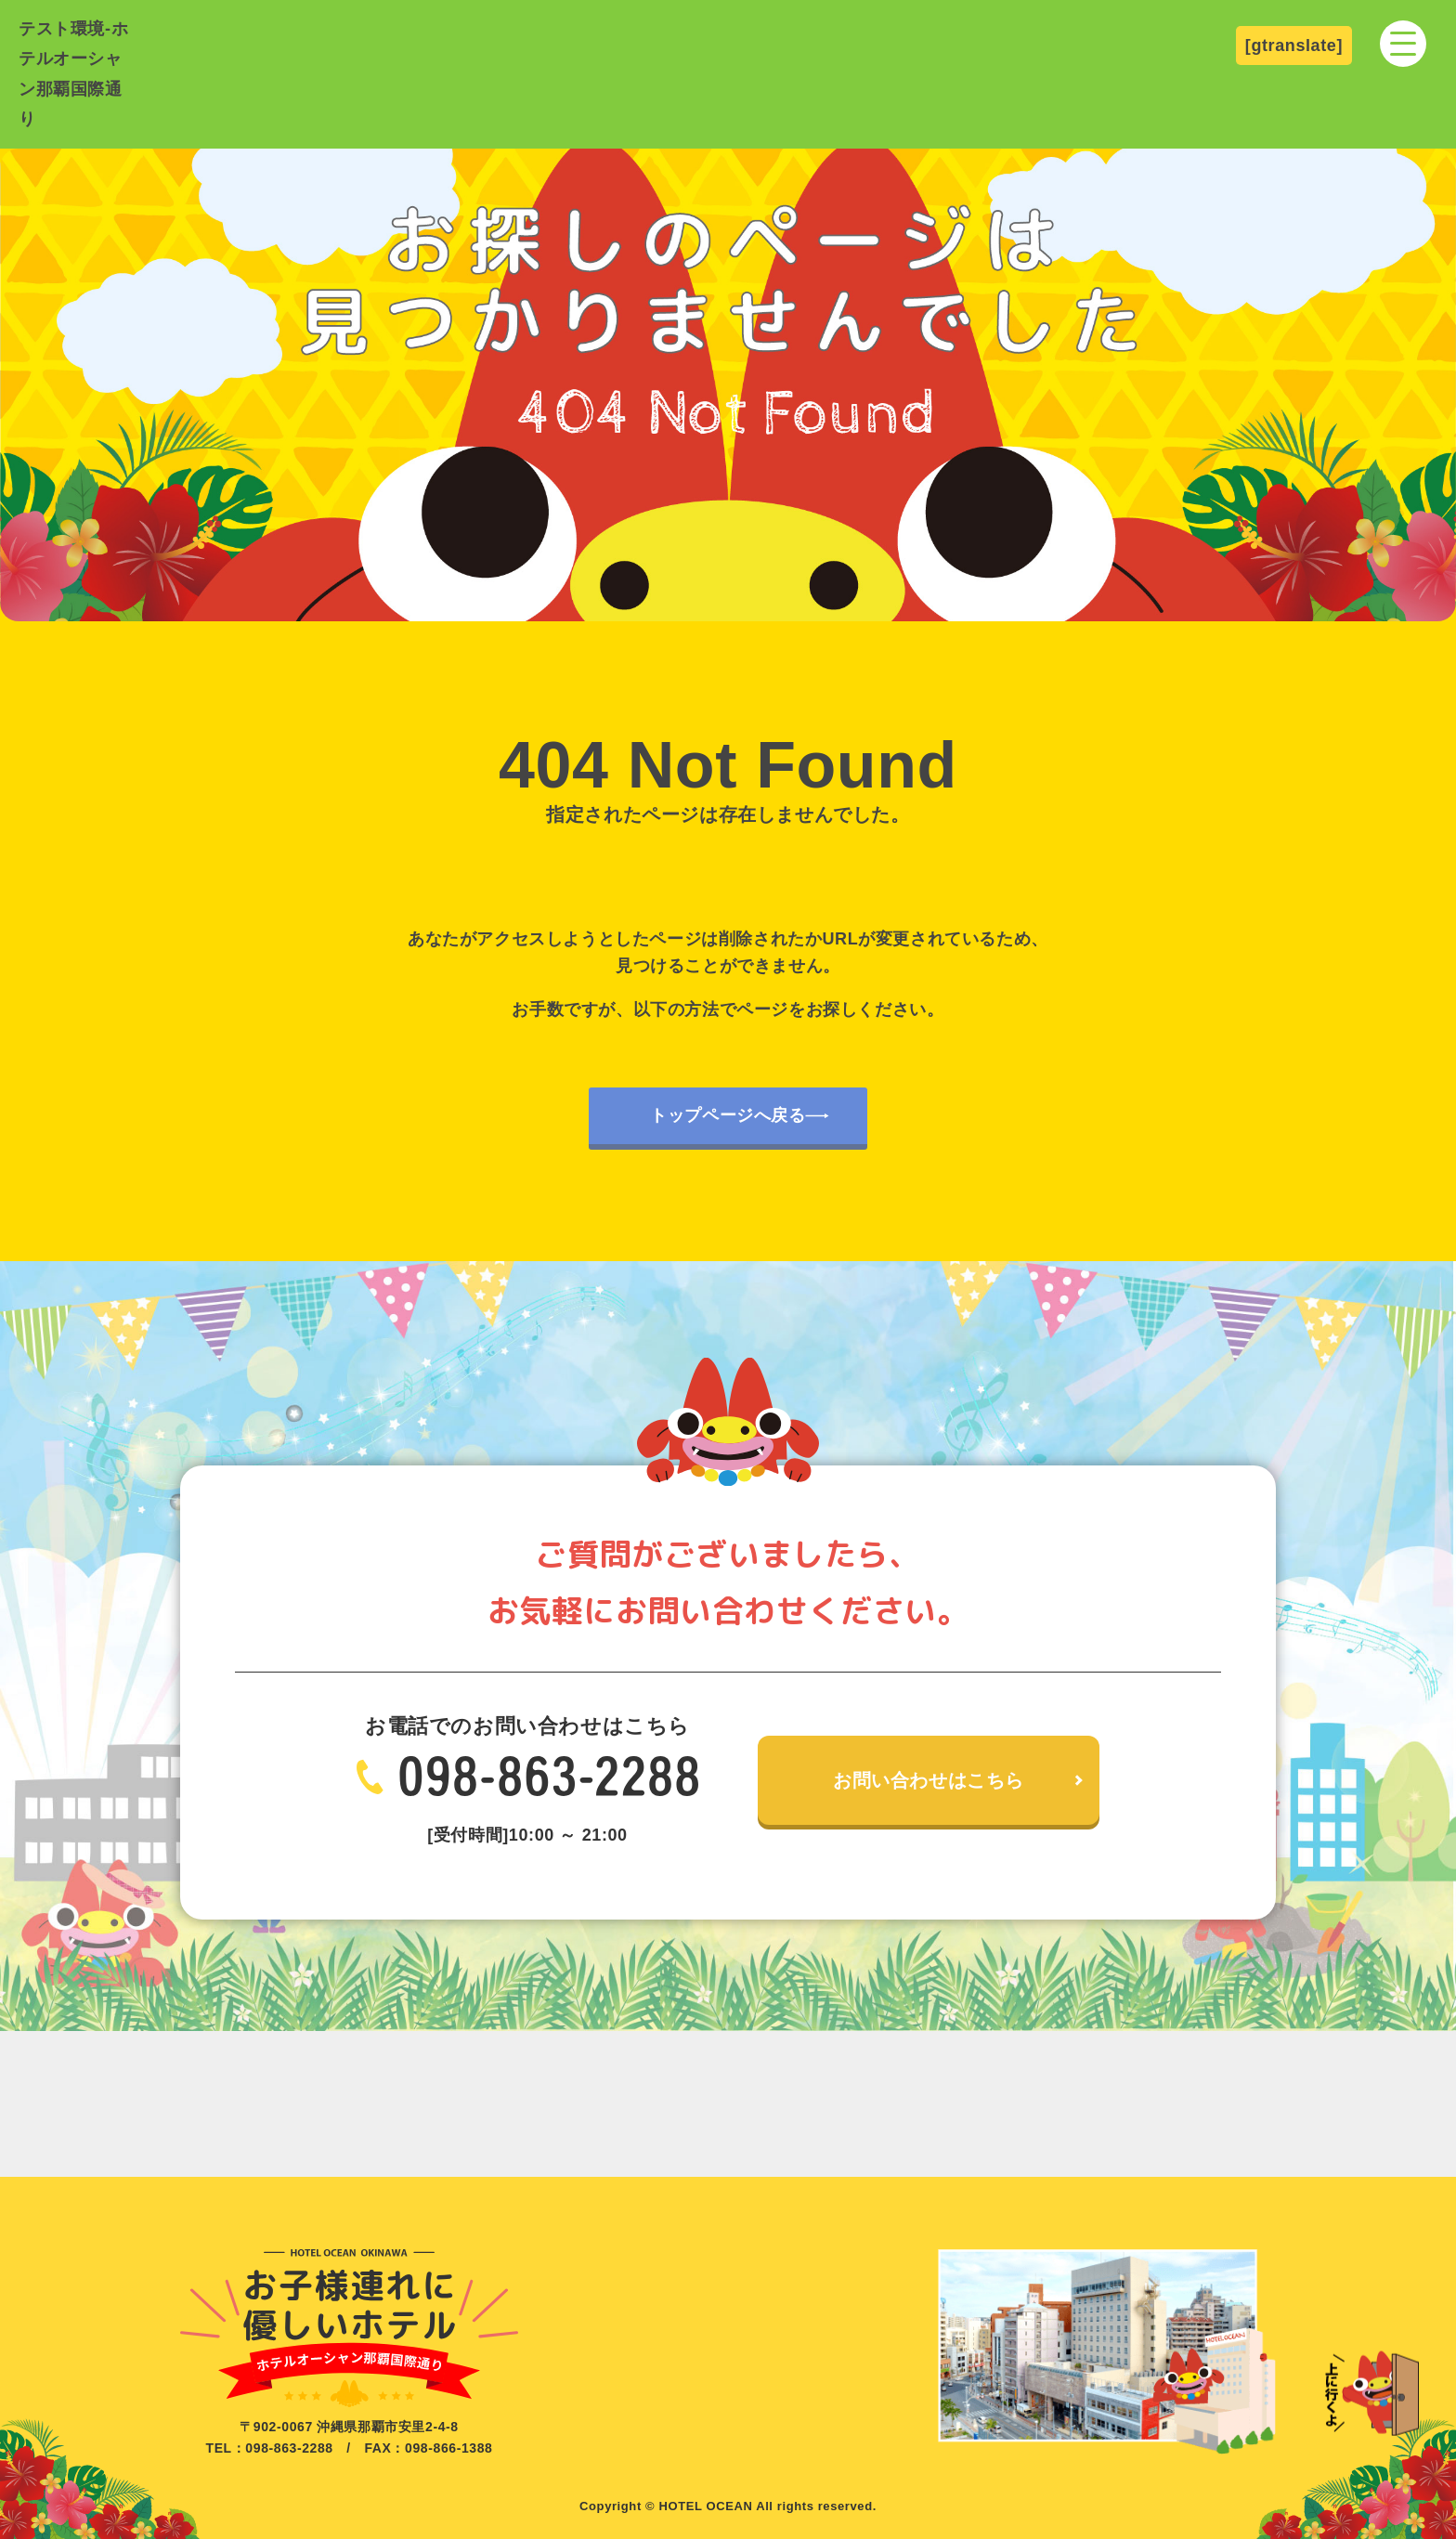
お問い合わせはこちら (928, 1780)
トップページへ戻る (727, 1115)
